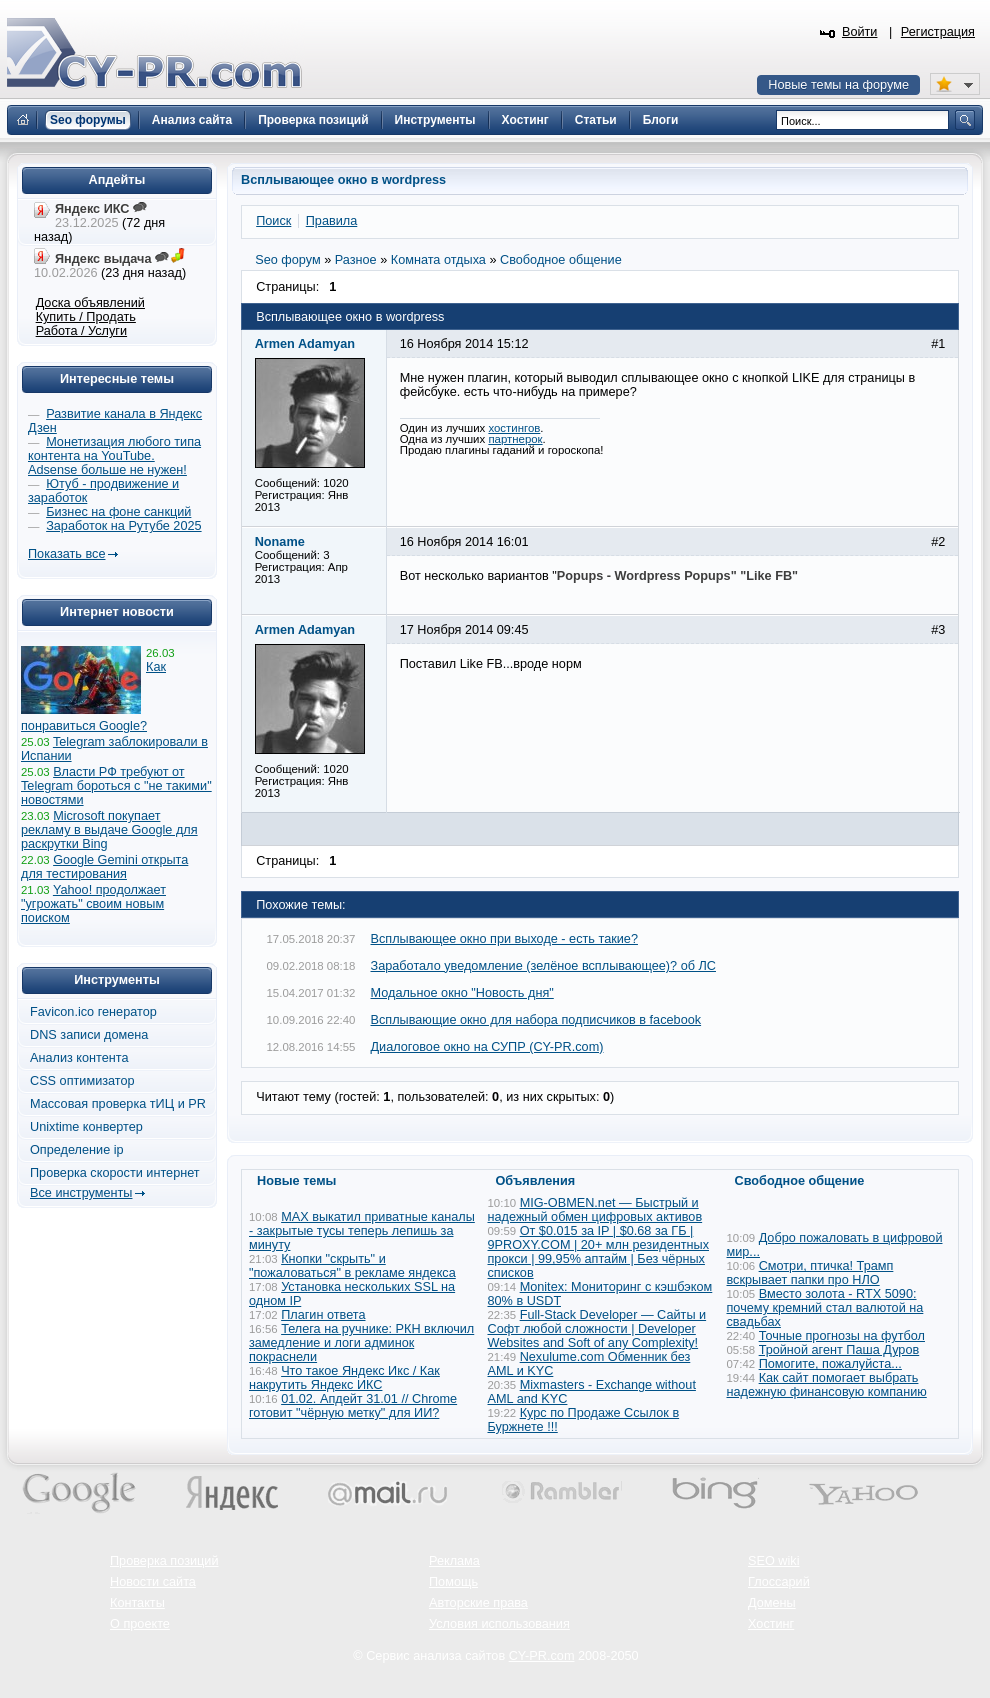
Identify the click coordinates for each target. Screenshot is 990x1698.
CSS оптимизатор (82, 1081)
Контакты (137, 1603)
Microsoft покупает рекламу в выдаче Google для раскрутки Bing (109, 830)
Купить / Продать (86, 317)
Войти (860, 32)
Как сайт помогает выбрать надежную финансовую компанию (827, 1385)
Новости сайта (153, 1582)
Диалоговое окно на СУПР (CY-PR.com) (487, 1047)
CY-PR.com (542, 1656)
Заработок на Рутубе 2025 (123, 526)
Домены (772, 1603)
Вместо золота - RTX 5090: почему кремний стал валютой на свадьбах (825, 1308)
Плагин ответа (323, 1315)
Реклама (454, 1561)
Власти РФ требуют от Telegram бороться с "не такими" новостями (116, 786)
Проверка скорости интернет (115, 1173)
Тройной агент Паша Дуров (839, 1350)
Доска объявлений (90, 303)
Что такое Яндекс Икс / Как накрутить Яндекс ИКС (344, 1378)
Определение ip (77, 1150)
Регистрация (938, 32)
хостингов (514, 428)
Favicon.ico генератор (93, 1012)
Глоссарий (779, 1582)
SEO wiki (773, 1561)
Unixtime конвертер (86, 1127)
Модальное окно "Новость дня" (462, 993)
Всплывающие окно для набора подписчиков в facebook (536, 1020)
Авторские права (478, 1603)
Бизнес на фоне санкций (118, 512)
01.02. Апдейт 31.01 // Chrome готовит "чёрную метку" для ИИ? (353, 1406)
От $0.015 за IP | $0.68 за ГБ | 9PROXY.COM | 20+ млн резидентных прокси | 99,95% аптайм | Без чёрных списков (599, 1252)
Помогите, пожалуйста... (830, 1364)
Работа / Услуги (81, 331)
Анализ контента (79, 1058)
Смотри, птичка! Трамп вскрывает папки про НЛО (810, 1273)
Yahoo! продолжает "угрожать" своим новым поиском (93, 904)
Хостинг (771, 1624)
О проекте (140, 1624)
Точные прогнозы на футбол (842, 1336)
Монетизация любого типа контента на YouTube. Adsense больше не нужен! (114, 456)
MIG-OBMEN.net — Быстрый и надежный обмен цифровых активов (595, 1210)
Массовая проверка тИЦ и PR (118, 1104)
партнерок (515, 439)
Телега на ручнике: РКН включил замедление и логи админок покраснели (361, 1343)
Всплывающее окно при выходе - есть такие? (504, 939)
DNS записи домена (89, 1035)
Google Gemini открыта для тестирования (104, 867)
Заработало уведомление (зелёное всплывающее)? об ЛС (543, 966)
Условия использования (499, 1624)
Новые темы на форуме (838, 85)
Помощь (453, 1582)
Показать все (66, 554)
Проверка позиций (164, 1561)
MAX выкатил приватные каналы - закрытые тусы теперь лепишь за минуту (362, 1231)
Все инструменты (81, 1193)
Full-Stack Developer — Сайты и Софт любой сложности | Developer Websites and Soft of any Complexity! (597, 1329)
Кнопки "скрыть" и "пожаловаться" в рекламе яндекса (352, 1266)
